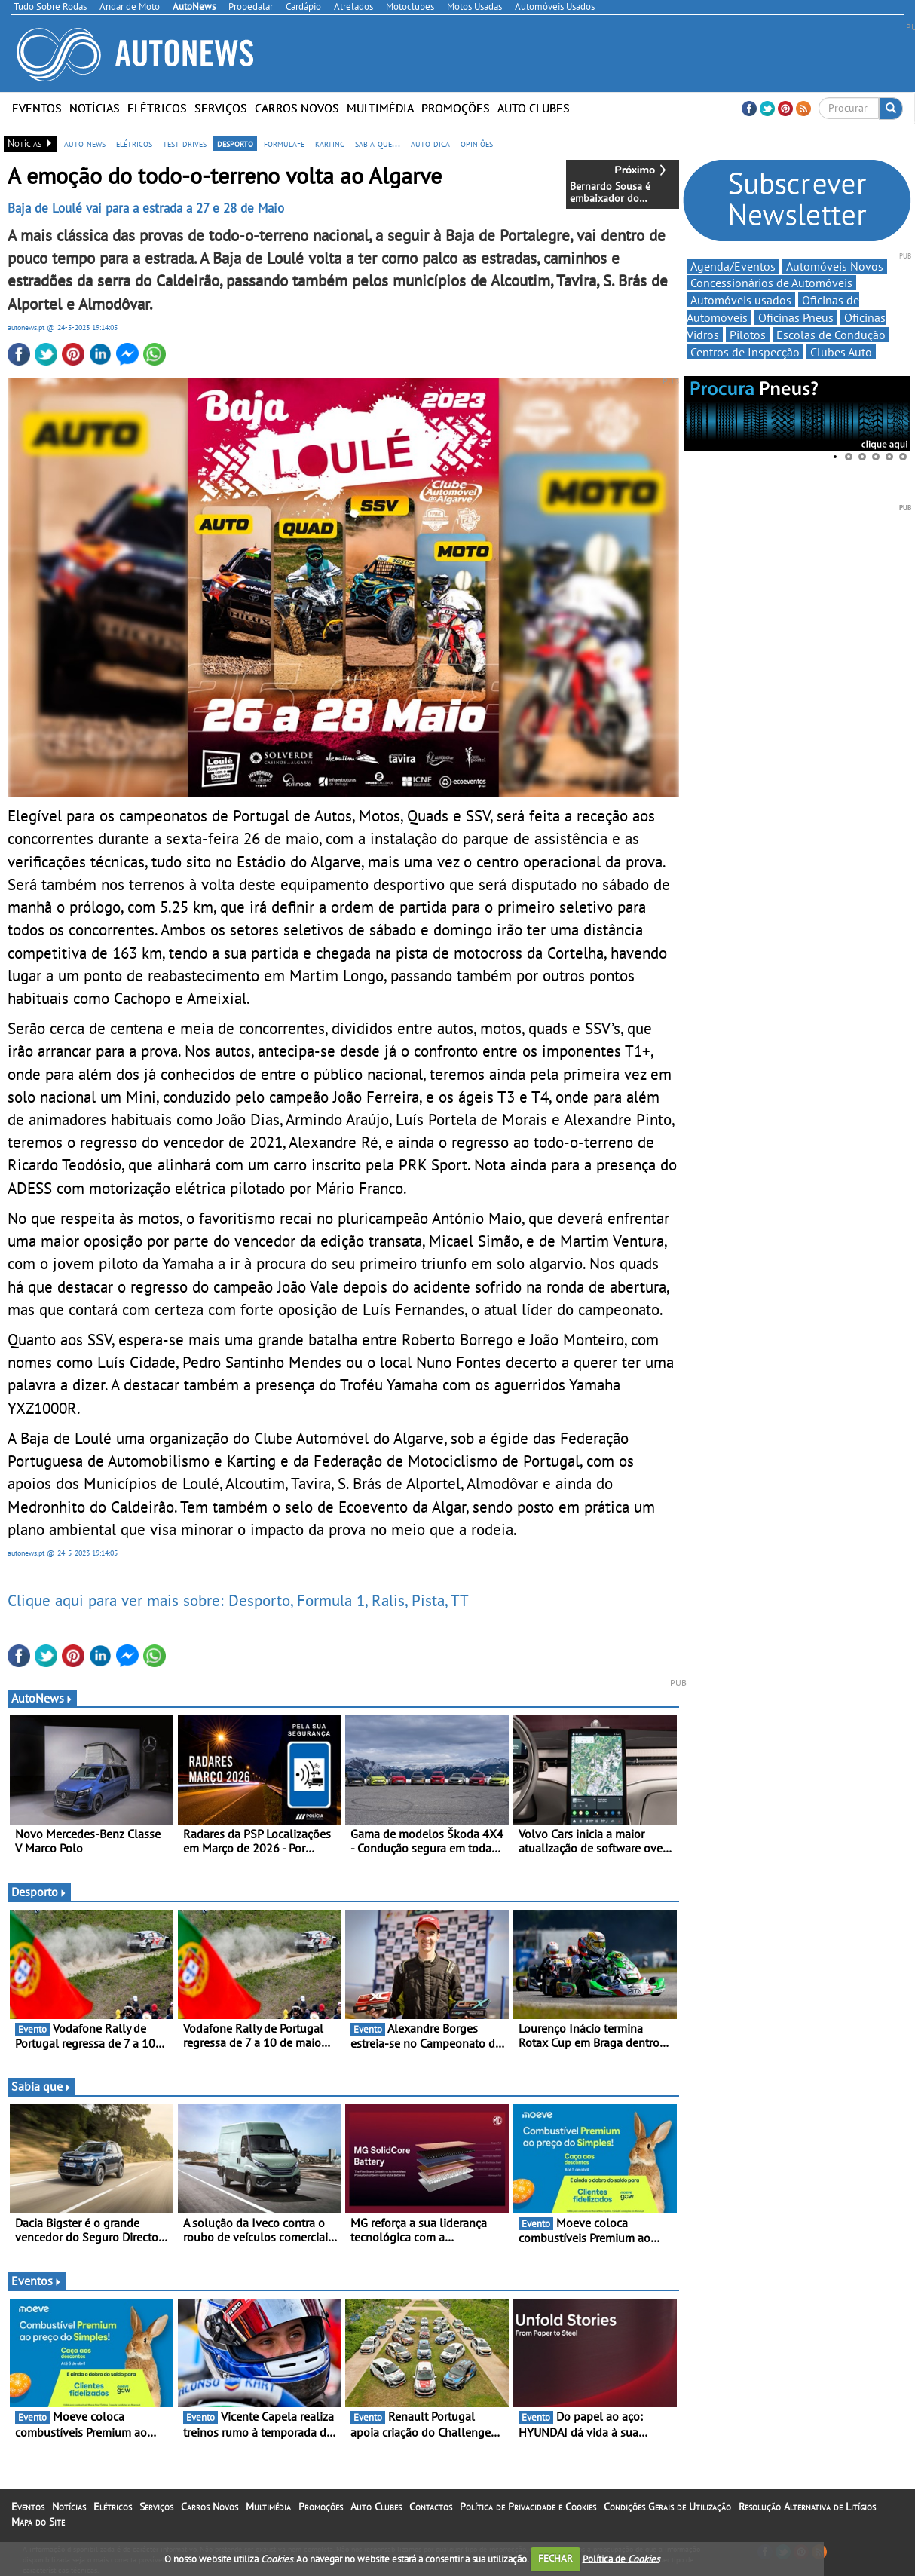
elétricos (134, 143)
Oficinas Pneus (796, 317)
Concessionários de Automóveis (771, 282)
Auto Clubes (533, 107)
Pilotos (748, 334)
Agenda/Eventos (733, 266)
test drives (185, 143)
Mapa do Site (38, 2522)
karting (329, 143)
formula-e (284, 143)
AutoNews (42, 1698)
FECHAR (555, 2558)
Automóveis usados (740, 299)
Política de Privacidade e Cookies (528, 2506)
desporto (235, 143)
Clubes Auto (841, 351)
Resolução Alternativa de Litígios (807, 2506)
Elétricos (157, 107)
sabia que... (377, 143)
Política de (621, 2558)
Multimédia (380, 107)
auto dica (430, 143)
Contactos (430, 2506)
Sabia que (41, 2086)
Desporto (39, 1891)
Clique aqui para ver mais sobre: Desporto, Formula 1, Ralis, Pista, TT (238, 1600)
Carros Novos (297, 107)
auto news (85, 143)
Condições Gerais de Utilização (667, 2506)
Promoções (455, 107)
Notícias (94, 107)
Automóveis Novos (834, 266)
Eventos (37, 107)
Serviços (220, 107)
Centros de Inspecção (745, 351)
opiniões (477, 143)
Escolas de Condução (831, 334)
